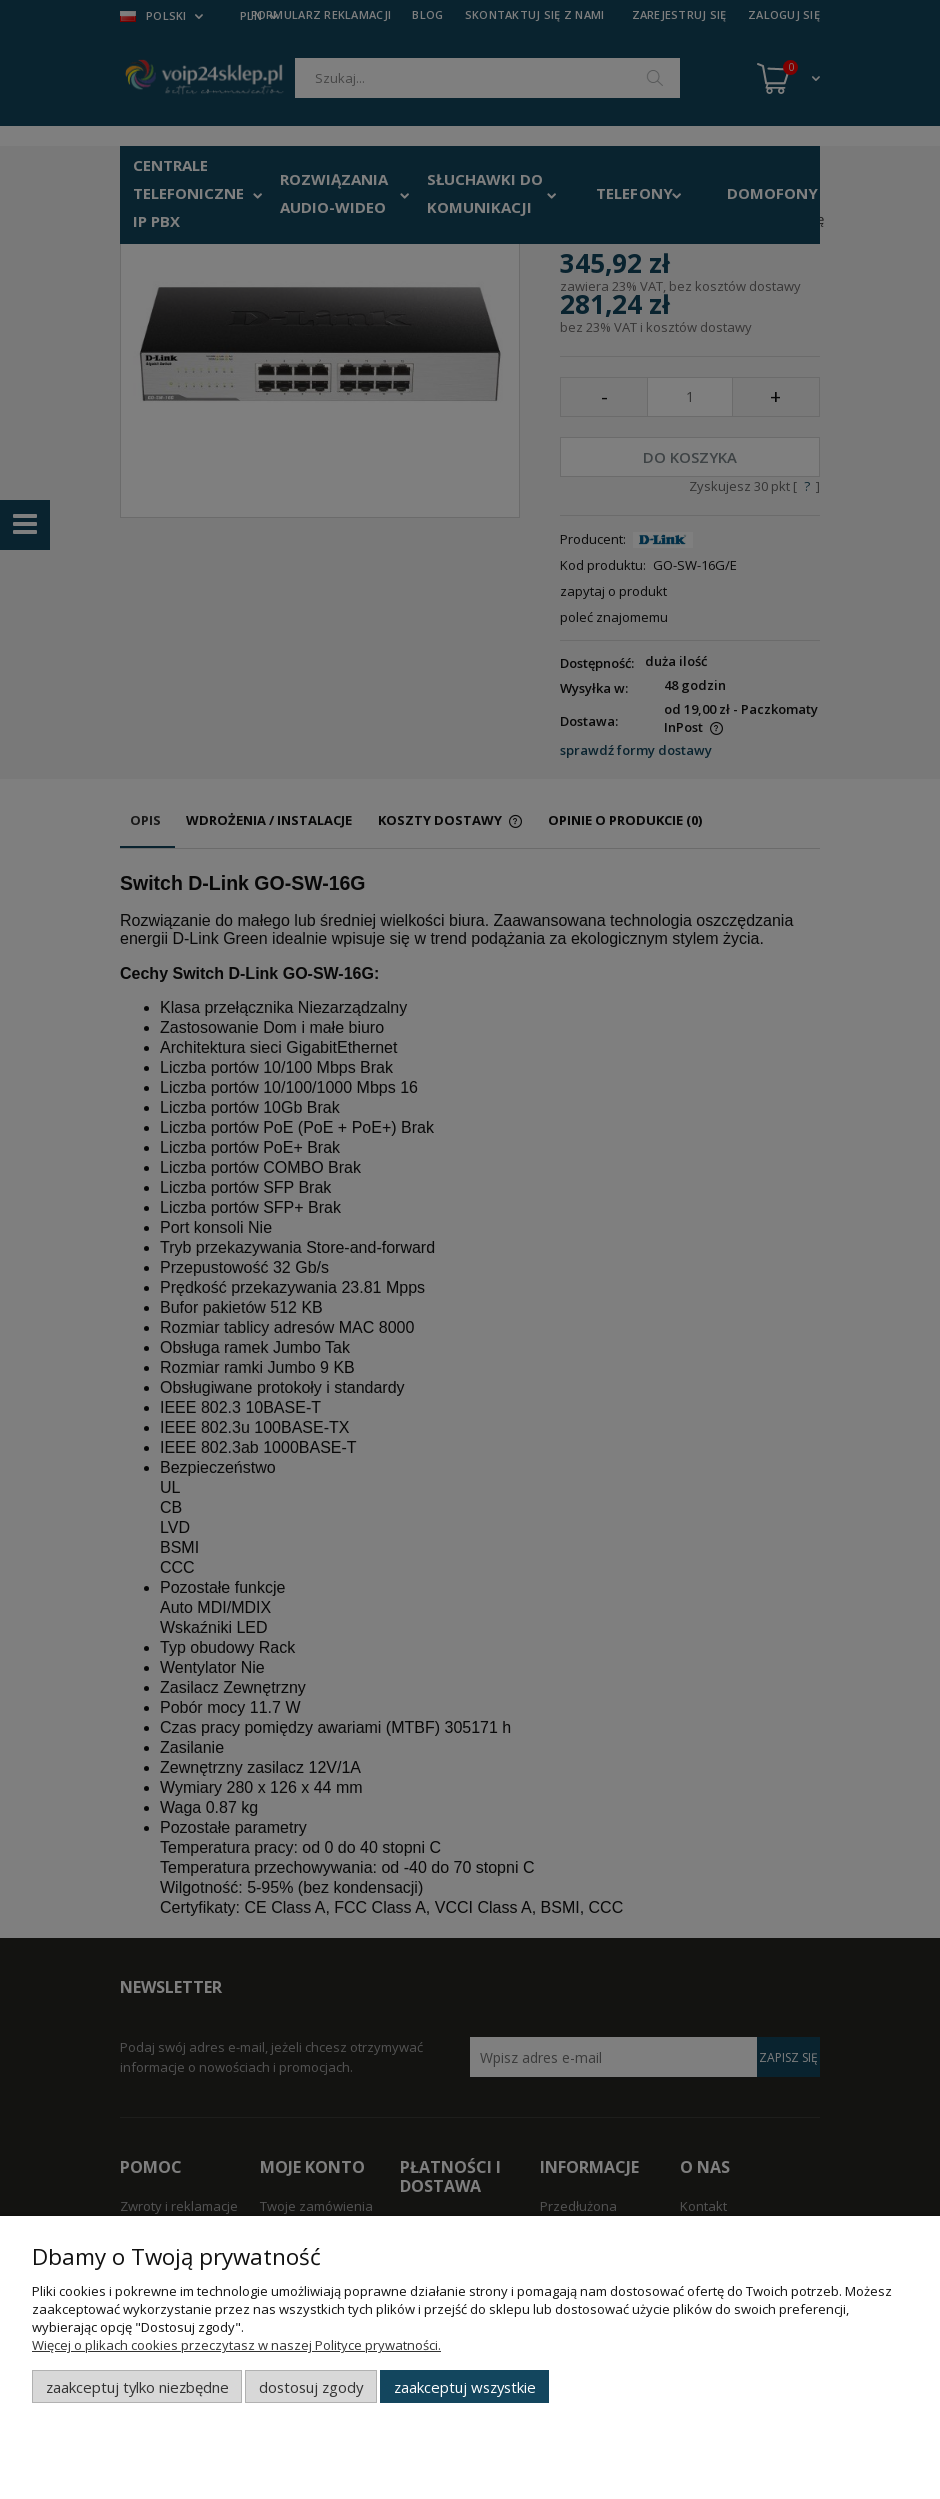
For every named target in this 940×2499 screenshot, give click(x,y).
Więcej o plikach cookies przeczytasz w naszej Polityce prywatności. (236, 2345)
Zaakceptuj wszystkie (465, 2387)
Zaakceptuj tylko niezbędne (137, 2387)
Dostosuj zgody (311, 2387)
